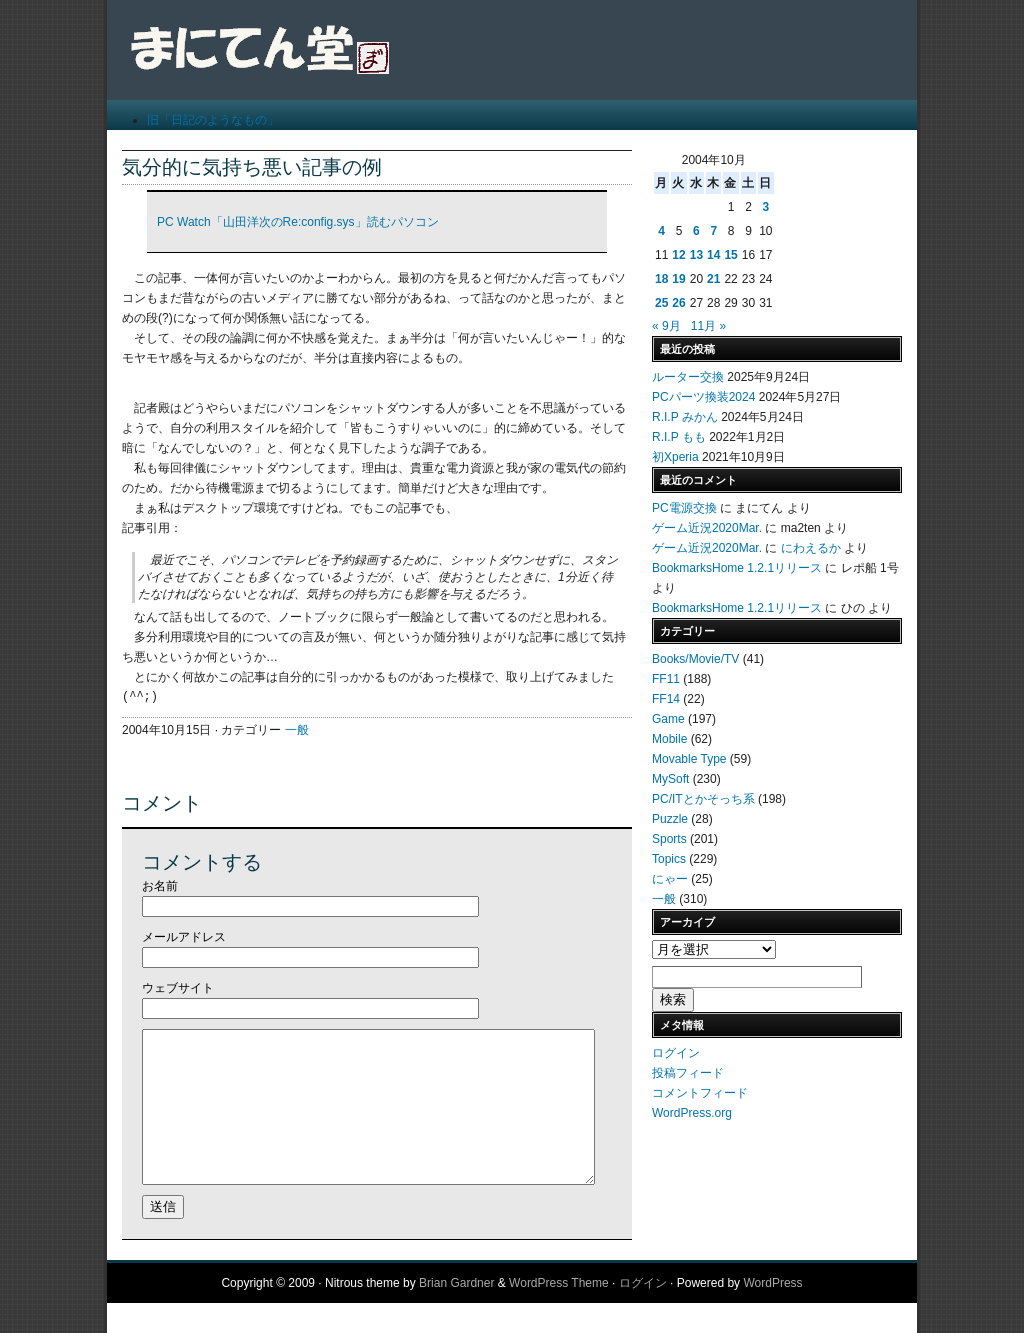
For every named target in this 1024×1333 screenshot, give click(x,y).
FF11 (666, 679)
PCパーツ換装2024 (703, 397)
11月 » (708, 326)
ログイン (676, 1053)
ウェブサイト (178, 988)
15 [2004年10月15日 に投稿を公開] (730, 255)
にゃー (670, 879)
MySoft (670, 779)
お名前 (160, 886)
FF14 (666, 699)
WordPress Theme (559, 1313)
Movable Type (689, 759)
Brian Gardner (456, 1313)
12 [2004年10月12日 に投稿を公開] (678, 255)
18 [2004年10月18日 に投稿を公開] (661, 279)
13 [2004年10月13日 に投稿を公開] (696, 255)
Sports (669, 839)
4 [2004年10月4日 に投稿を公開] (661, 231)
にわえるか (811, 548)
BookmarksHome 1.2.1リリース (737, 568)
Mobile (669, 739)
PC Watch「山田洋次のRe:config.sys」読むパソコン (298, 222)
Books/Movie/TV (695, 659)
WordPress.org (692, 1113)
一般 (297, 730)
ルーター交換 (688, 377)
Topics (669, 859)
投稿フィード (688, 1073)
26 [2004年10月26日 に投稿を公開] (678, 303)
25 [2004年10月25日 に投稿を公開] (661, 303)
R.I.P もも (679, 437)
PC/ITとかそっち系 (703, 799)
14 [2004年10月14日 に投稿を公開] (713, 255)
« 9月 (666, 326)
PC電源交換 (684, 508)
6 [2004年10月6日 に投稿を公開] (696, 231)
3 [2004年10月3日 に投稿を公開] (765, 207)
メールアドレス (184, 937)
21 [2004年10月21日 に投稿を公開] (713, 279)
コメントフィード (700, 1093)
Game (668, 719)
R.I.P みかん (685, 417)
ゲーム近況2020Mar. (707, 528)
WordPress (772, 1313)
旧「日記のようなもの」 (213, 120)
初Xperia (675, 457)
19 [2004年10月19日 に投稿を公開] (678, 279)
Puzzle (670, 819)
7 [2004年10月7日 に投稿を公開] (713, 231)
